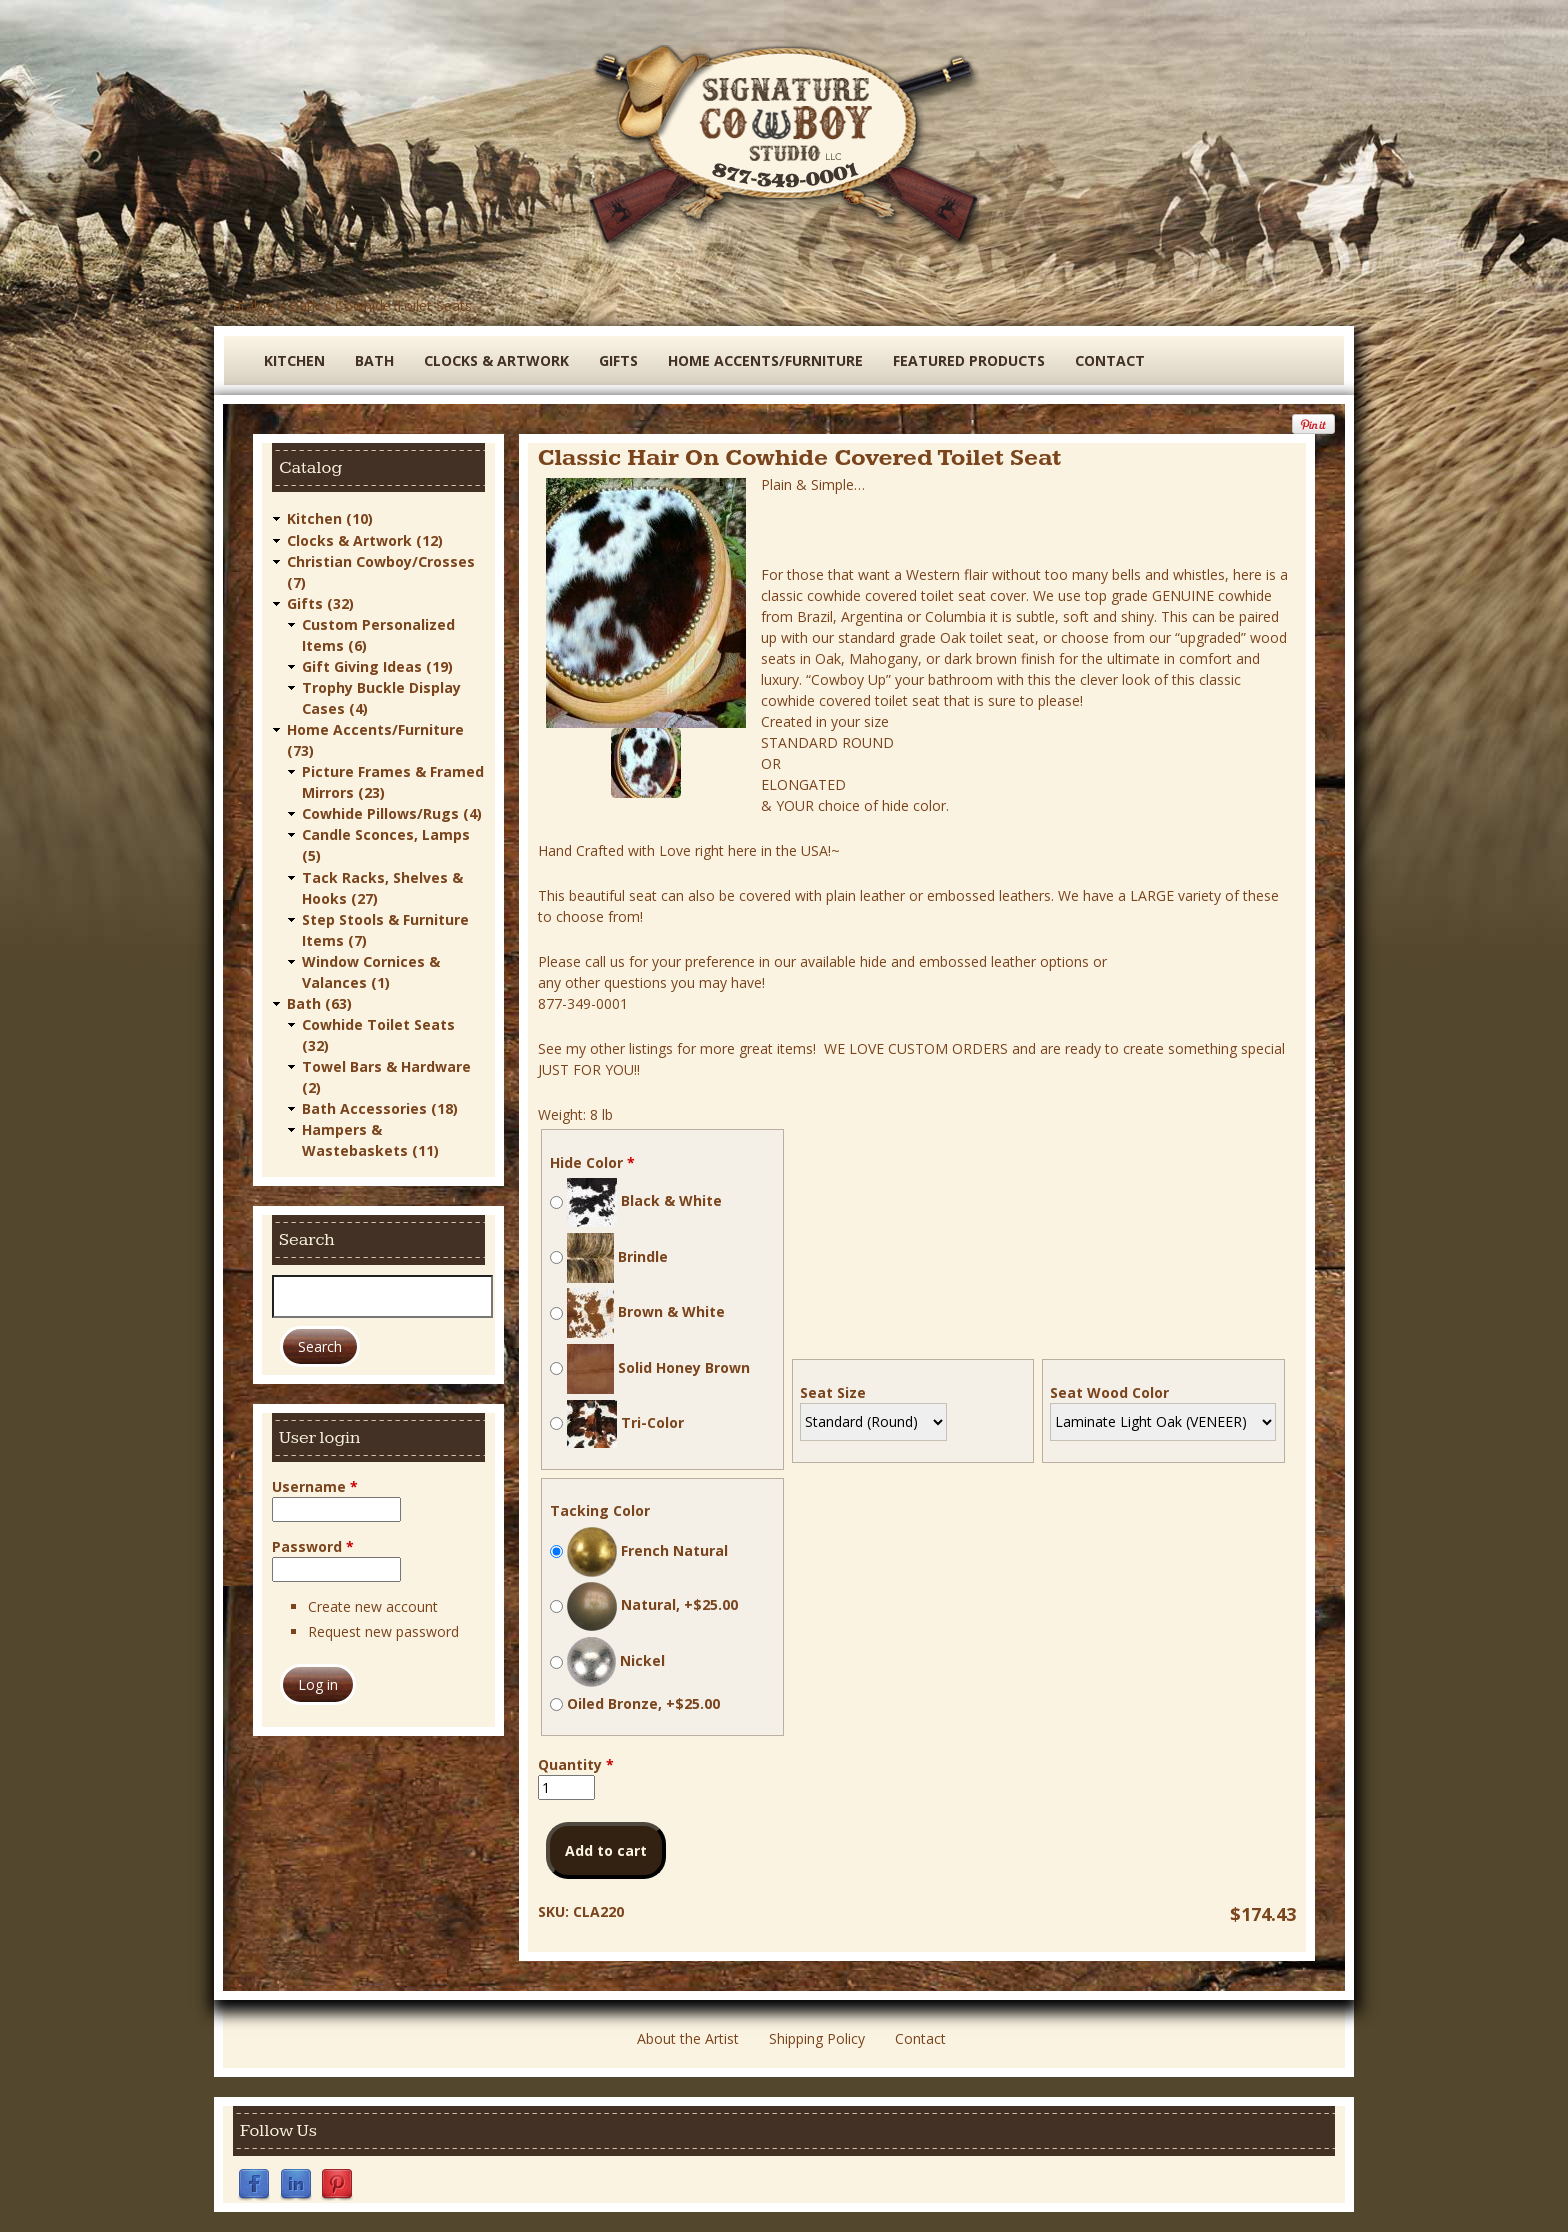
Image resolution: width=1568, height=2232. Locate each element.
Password (313, 1544)
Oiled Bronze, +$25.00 (643, 1703)
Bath (304, 305)
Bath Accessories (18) (380, 1106)
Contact (1110, 360)
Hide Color (592, 1162)
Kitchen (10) (330, 518)
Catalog (249, 305)
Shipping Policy (817, 2038)
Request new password (383, 1629)
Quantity (576, 1764)
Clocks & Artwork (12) (365, 539)
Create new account (373, 1604)
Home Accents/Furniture (765, 360)
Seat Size (833, 1392)
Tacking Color (600, 1510)
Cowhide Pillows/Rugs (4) (392, 812)
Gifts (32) (320, 602)
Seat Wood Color (1109, 1392)
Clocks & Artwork (496, 360)
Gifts (618, 360)
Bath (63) (319, 1001)
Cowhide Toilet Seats (403, 305)
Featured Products (969, 360)
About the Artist (688, 2038)
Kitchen (294, 360)
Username (315, 1484)
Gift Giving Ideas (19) (377, 665)
